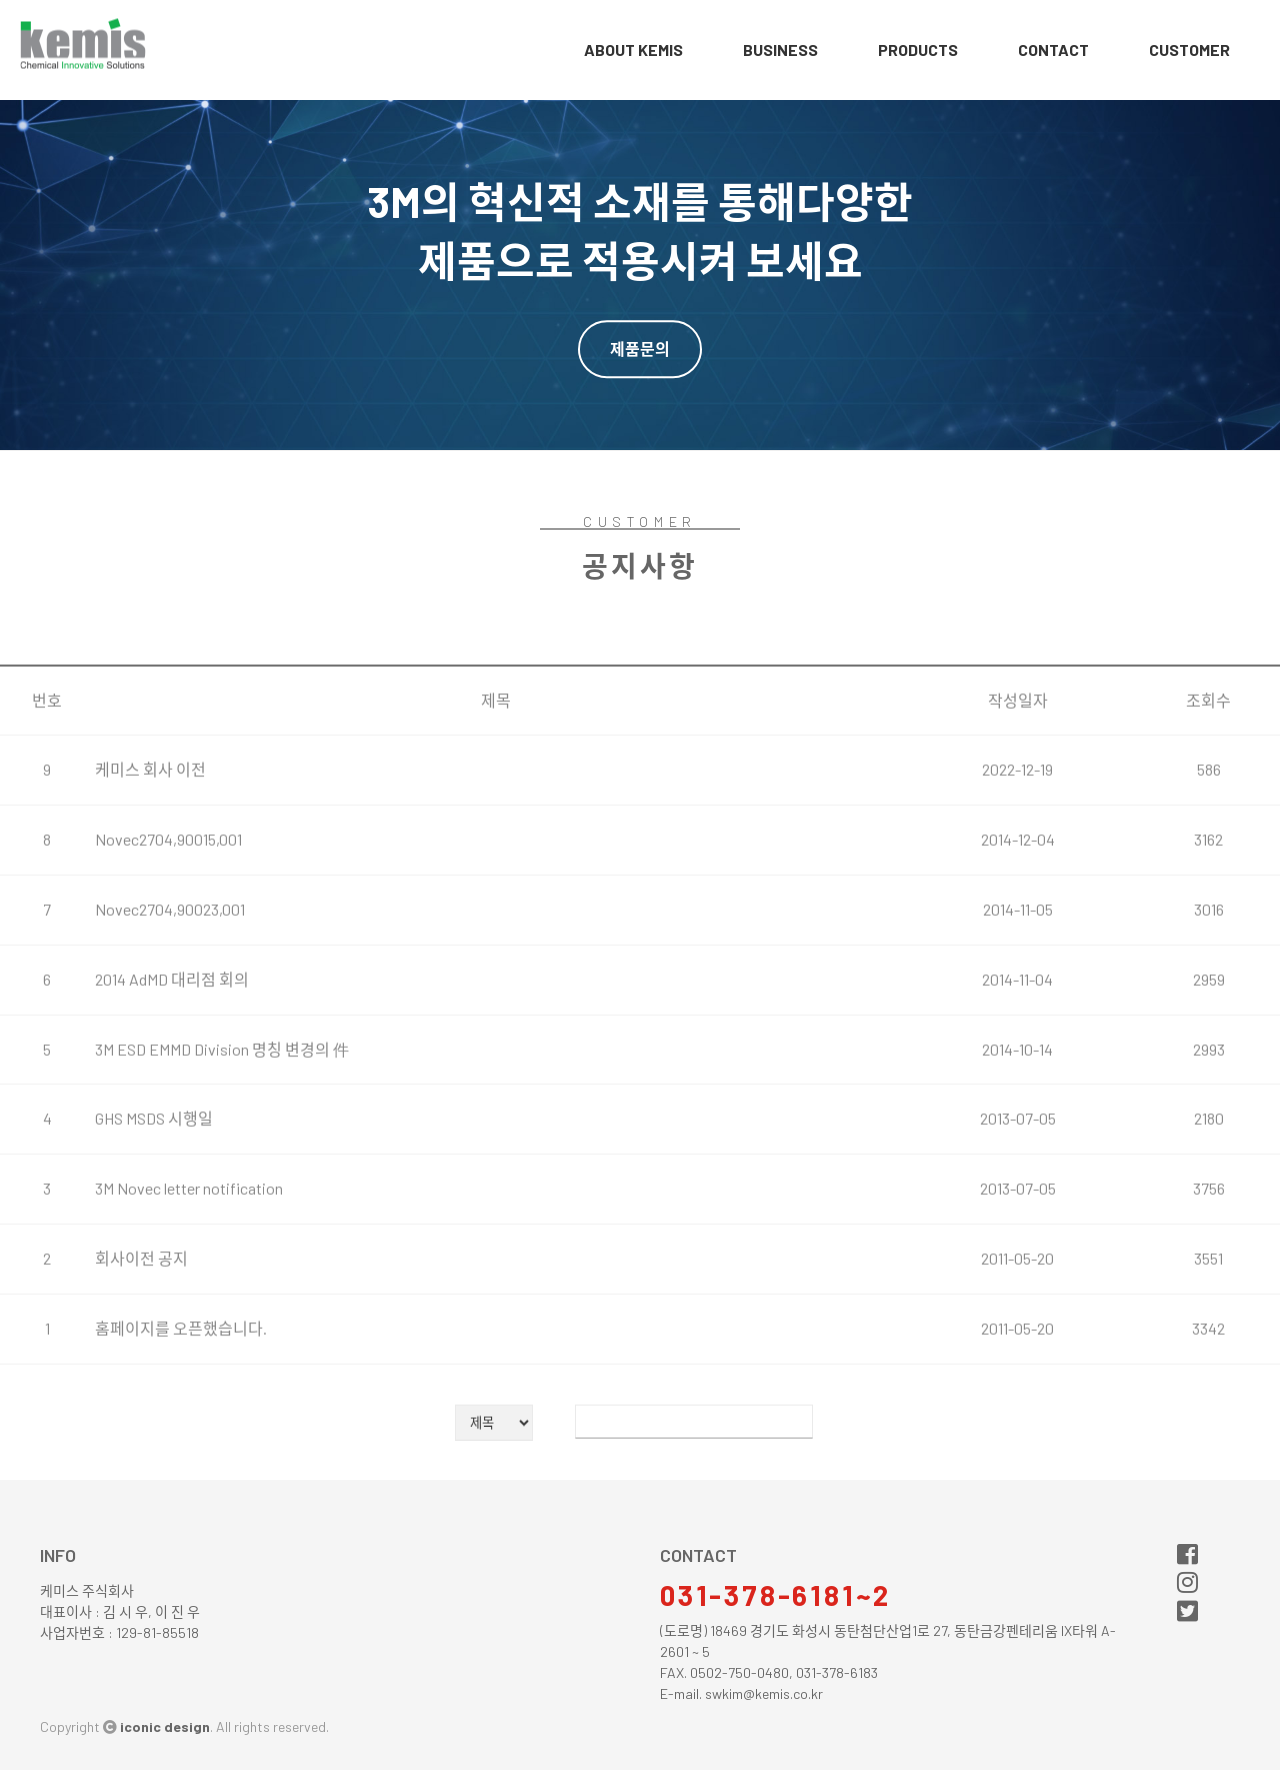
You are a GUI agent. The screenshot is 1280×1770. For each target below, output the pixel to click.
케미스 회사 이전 (150, 837)
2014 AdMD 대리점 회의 (172, 1046)
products (918, 49)
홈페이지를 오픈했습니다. (181, 1395)
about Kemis (633, 49)
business (780, 49)
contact (1053, 49)
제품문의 (640, 348)
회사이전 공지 (141, 1325)
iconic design (165, 1726)
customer (1189, 49)
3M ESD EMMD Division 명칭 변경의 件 (222, 1116)
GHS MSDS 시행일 (154, 1186)
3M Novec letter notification (189, 1256)
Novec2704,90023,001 (170, 976)
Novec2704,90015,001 (168, 907)
